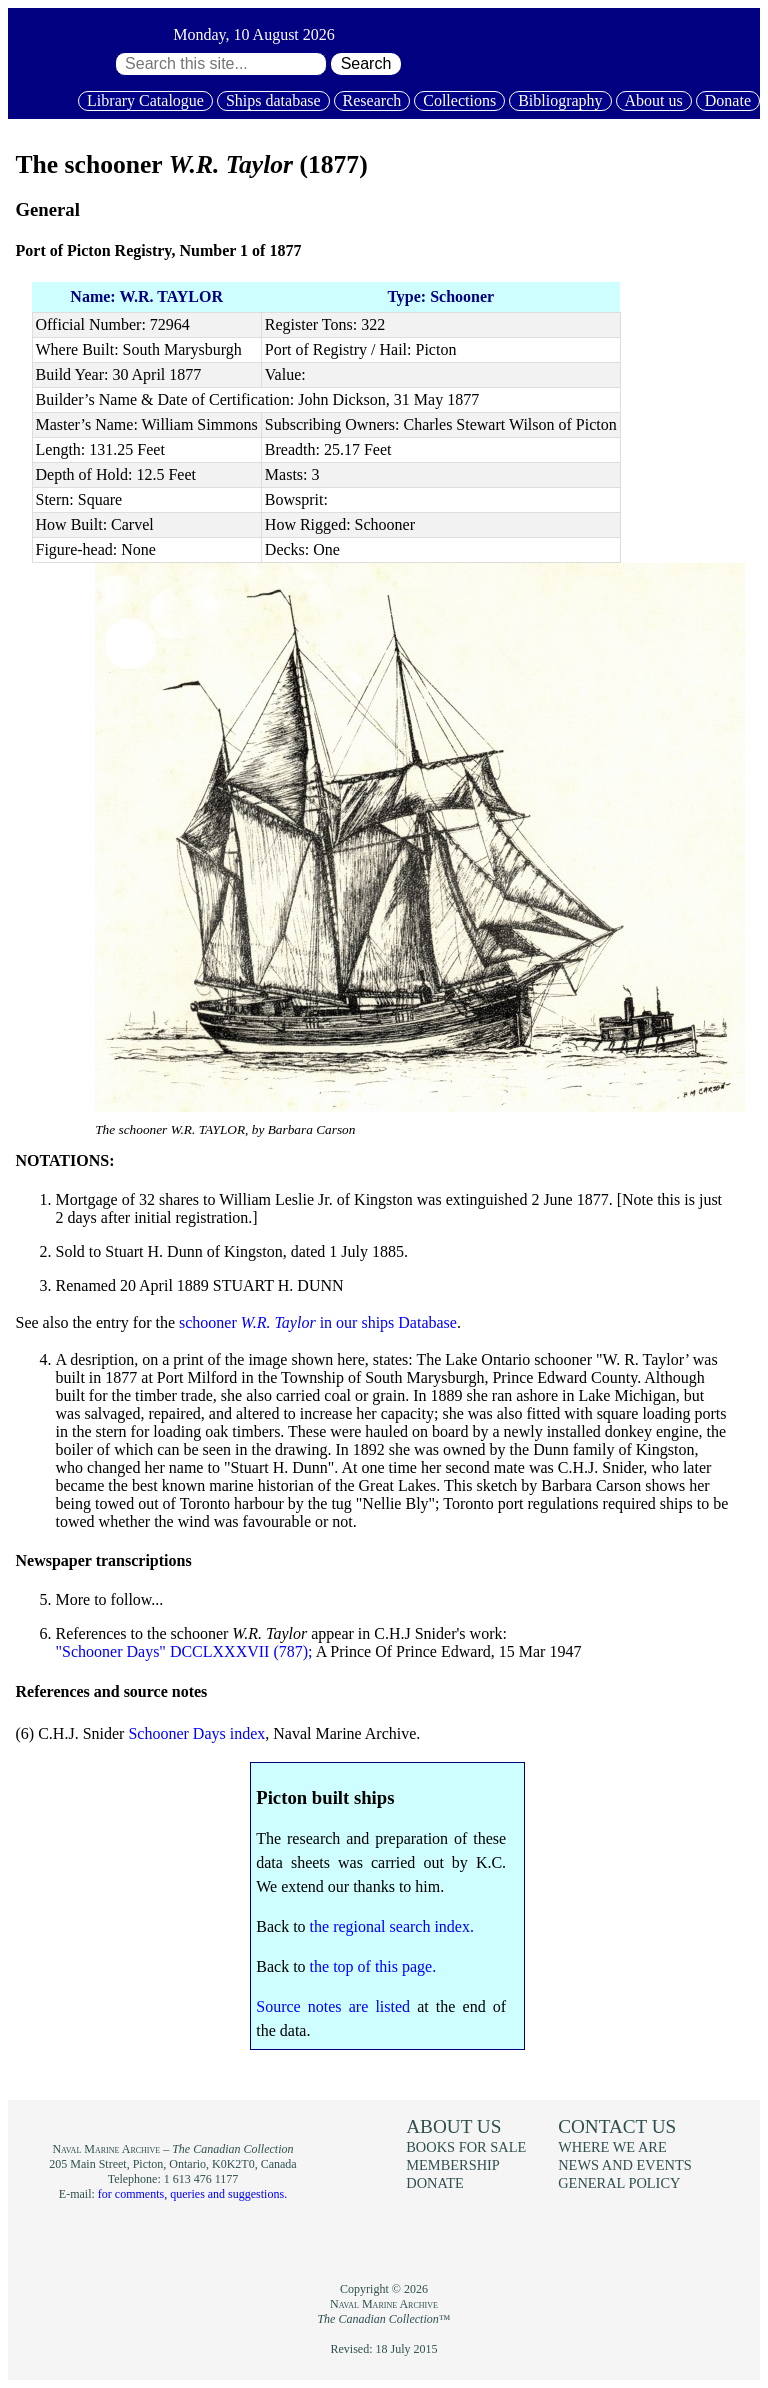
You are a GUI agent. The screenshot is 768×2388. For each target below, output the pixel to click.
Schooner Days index (196, 1733)
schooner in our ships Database (318, 1322)
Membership (453, 2165)
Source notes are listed (333, 2006)
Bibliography (560, 100)
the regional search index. (392, 1926)
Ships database (273, 100)
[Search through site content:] (221, 64)
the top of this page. (373, 1966)
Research (372, 100)
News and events (625, 2165)
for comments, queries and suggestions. (192, 2194)
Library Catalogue (145, 100)
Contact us (617, 2126)
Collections (459, 100)
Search (366, 63)
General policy (619, 2183)
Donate (728, 100)
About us (654, 100)
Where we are (612, 2147)
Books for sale (466, 2147)
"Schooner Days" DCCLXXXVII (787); (184, 1651)
